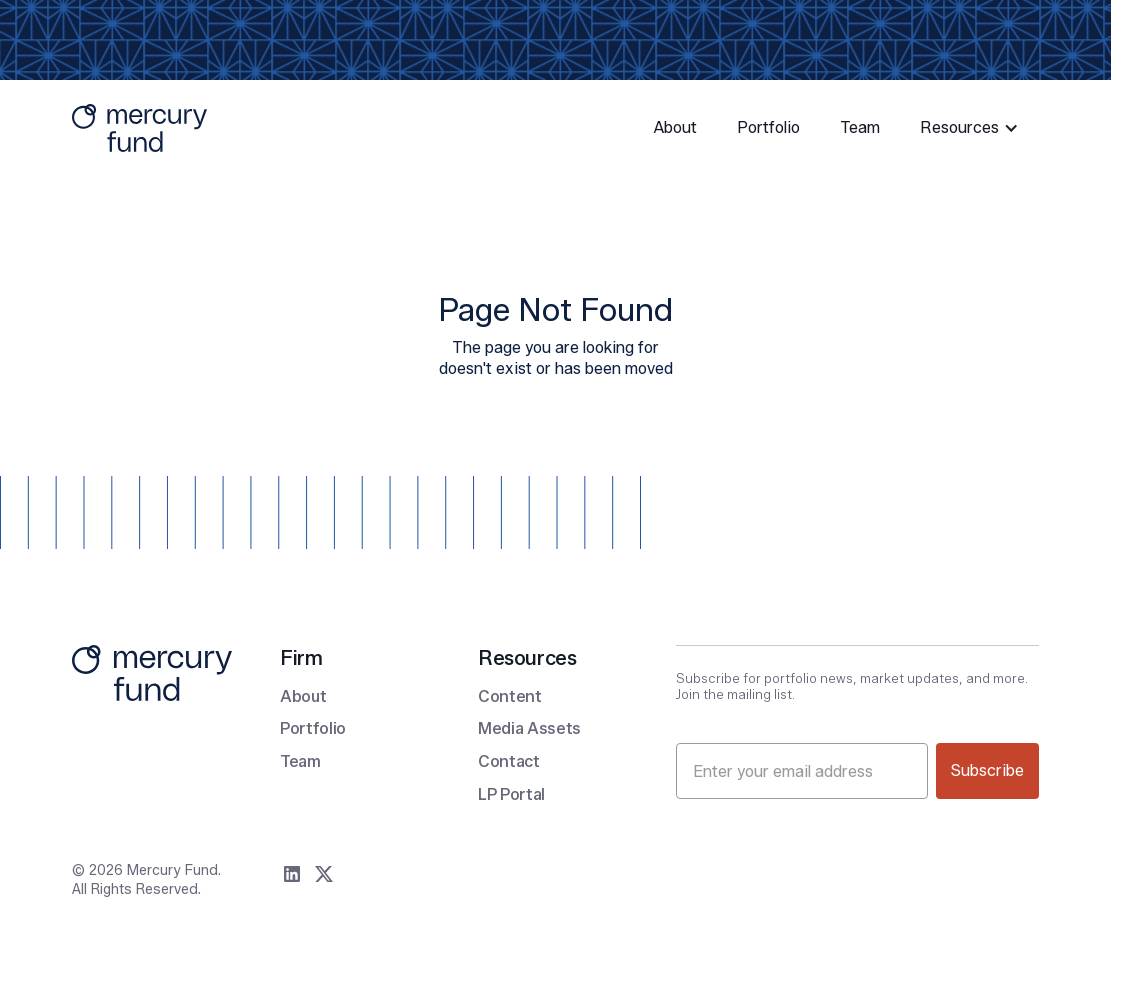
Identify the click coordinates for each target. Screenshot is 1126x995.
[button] (971, 128)
